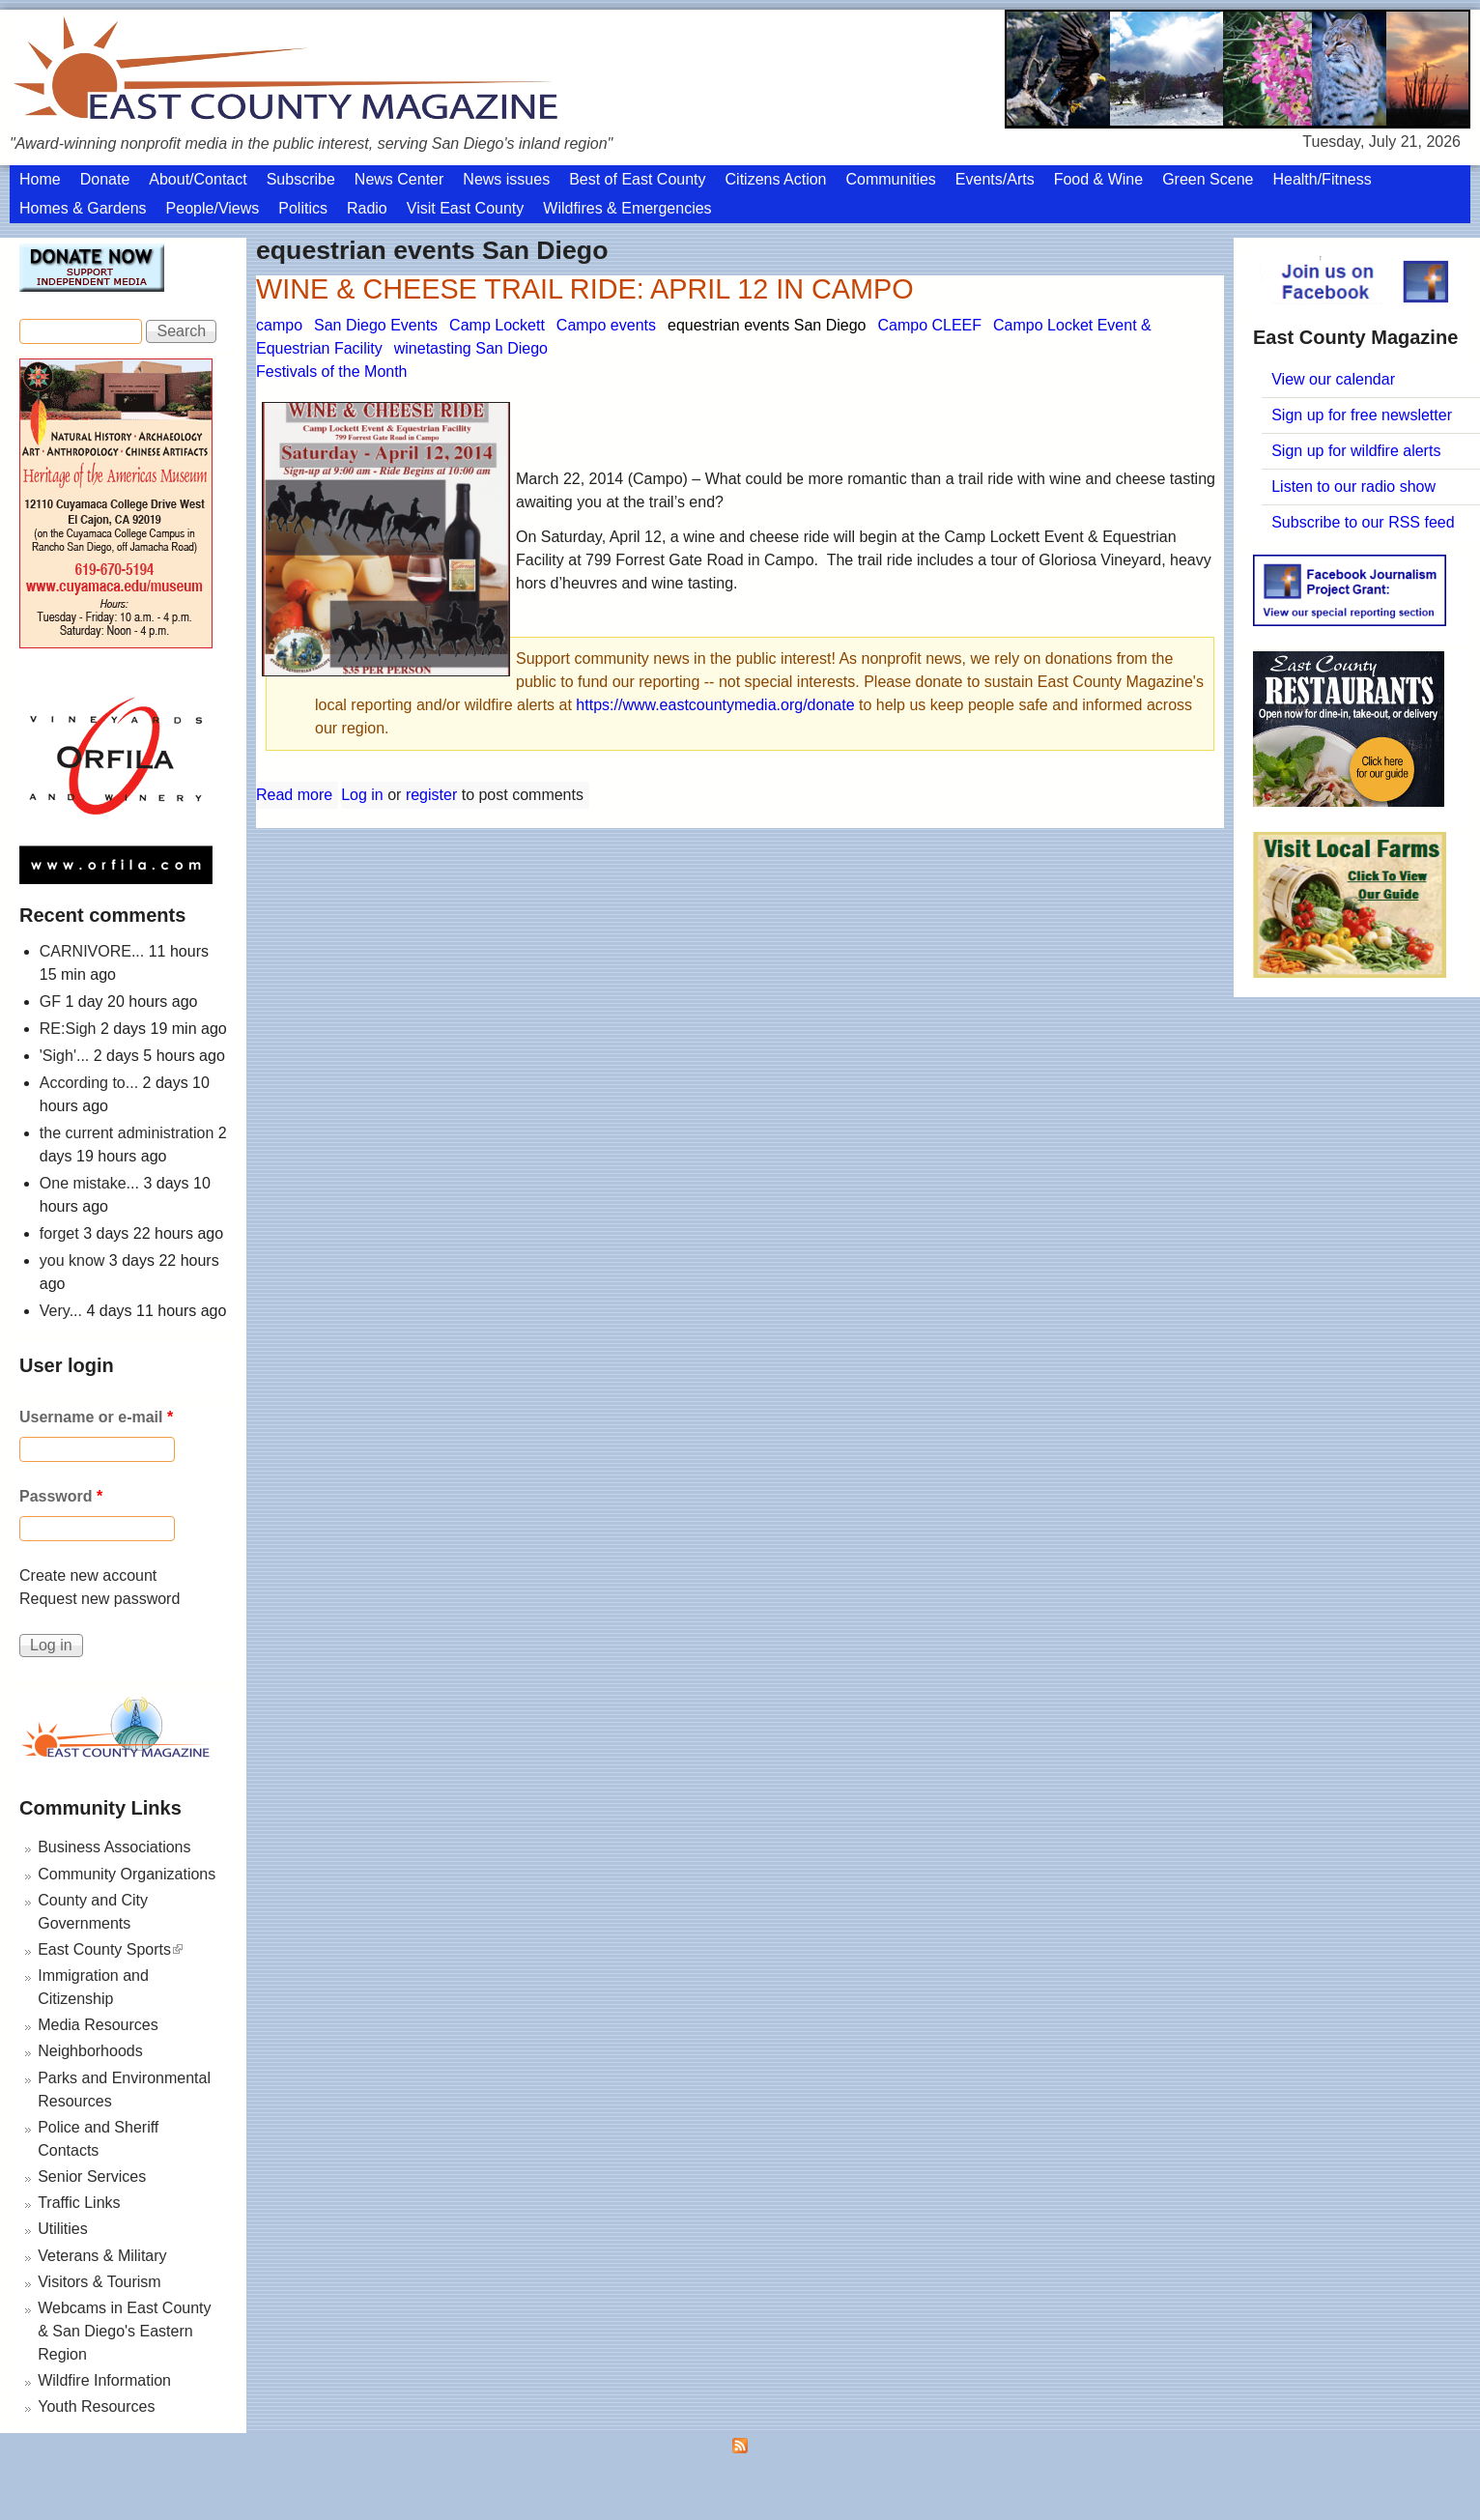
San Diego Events (376, 325)
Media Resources (98, 2025)
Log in (362, 795)
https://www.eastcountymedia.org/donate (715, 705)
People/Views (213, 208)
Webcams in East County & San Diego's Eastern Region (124, 2331)
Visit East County (466, 208)
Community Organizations (126, 1874)
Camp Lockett (497, 325)
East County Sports (110, 1949)
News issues (506, 179)
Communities (890, 179)
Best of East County (637, 179)
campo (279, 325)
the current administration (127, 1133)
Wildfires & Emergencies (627, 208)
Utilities (63, 2228)
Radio (367, 208)
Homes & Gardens (83, 208)
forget (59, 1233)
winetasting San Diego (471, 348)
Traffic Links (79, 2202)
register (431, 795)
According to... (89, 1082)
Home (40, 179)
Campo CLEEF (929, 325)
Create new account (88, 1575)
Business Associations (114, 1847)
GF (50, 1001)
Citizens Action (776, 179)
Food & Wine (1098, 179)
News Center (399, 179)
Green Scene (1207, 179)
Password (60, 1496)
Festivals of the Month (332, 371)
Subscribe (301, 179)
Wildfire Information (104, 2380)
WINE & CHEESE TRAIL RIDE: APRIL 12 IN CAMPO (585, 288)
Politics (302, 208)
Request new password (99, 1598)
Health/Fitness (1321, 179)
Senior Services (92, 2176)
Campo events (606, 325)
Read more (294, 795)
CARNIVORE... (92, 951)
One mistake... (89, 1183)
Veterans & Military (102, 2256)
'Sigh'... (64, 1055)
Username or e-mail (96, 1417)
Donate (105, 179)
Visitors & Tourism (99, 2282)
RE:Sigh (68, 1028)
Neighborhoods (90, 2051)
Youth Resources (96, 2406)
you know (72, 1260)
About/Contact (197, 179)
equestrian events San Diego (767, 325)
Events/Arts (995, 179)
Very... (61, 1311)
